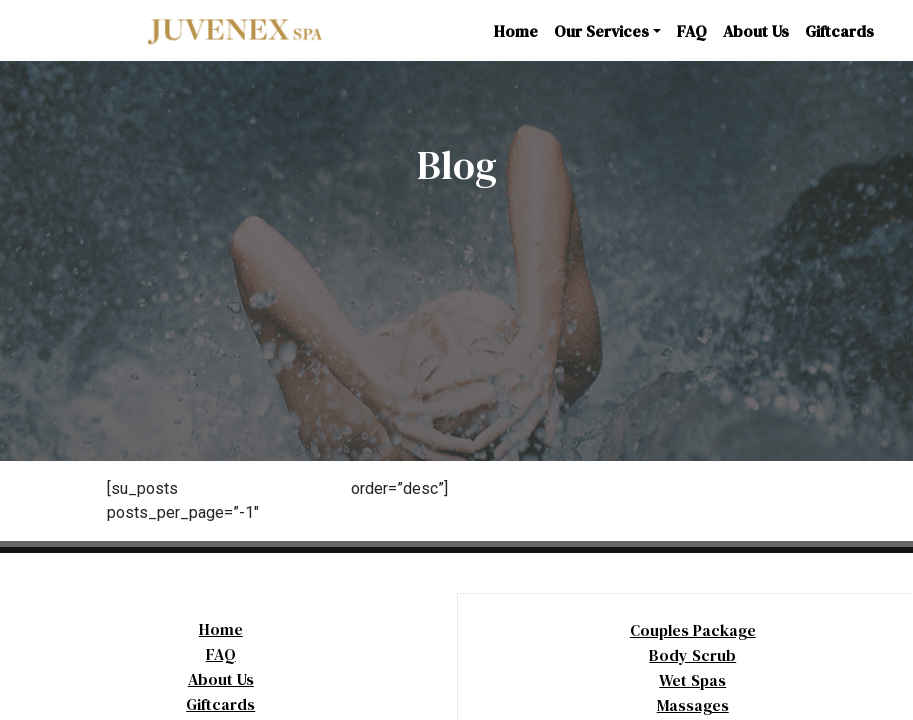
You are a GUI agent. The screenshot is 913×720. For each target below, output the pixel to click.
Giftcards (839, 31)
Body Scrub (692, 655)
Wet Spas (692, 680)
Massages (693, 705)
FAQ (692, 31)
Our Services (601, 31)
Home (516, 31)
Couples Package (693, 630)
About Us (756, 31)
